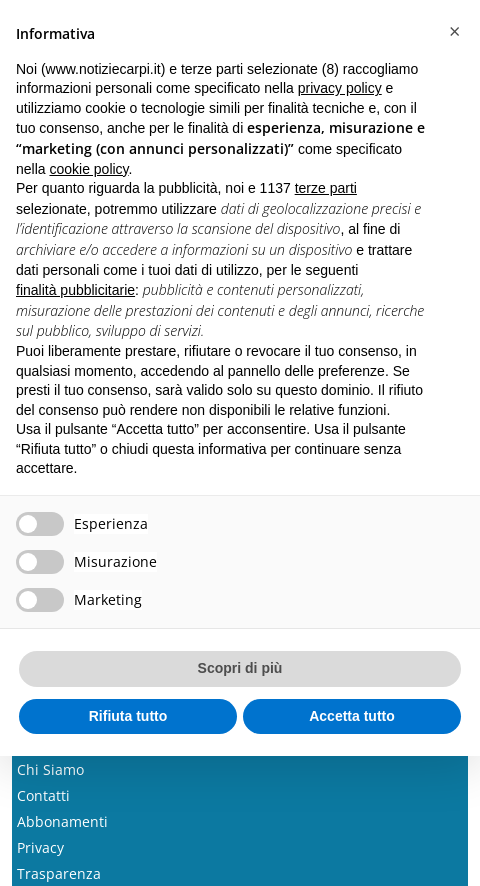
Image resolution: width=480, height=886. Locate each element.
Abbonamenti (62, 821)
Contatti (43, 795)
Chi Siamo (50, 769)
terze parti (326, 188)
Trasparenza (59, 873)
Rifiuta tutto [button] (128, 716)
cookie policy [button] (88, 169)
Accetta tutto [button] (352, 716)
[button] (454, 32)
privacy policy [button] (340, 88)
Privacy (40, 847)
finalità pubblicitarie (75, 290)
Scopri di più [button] (240, 668)
